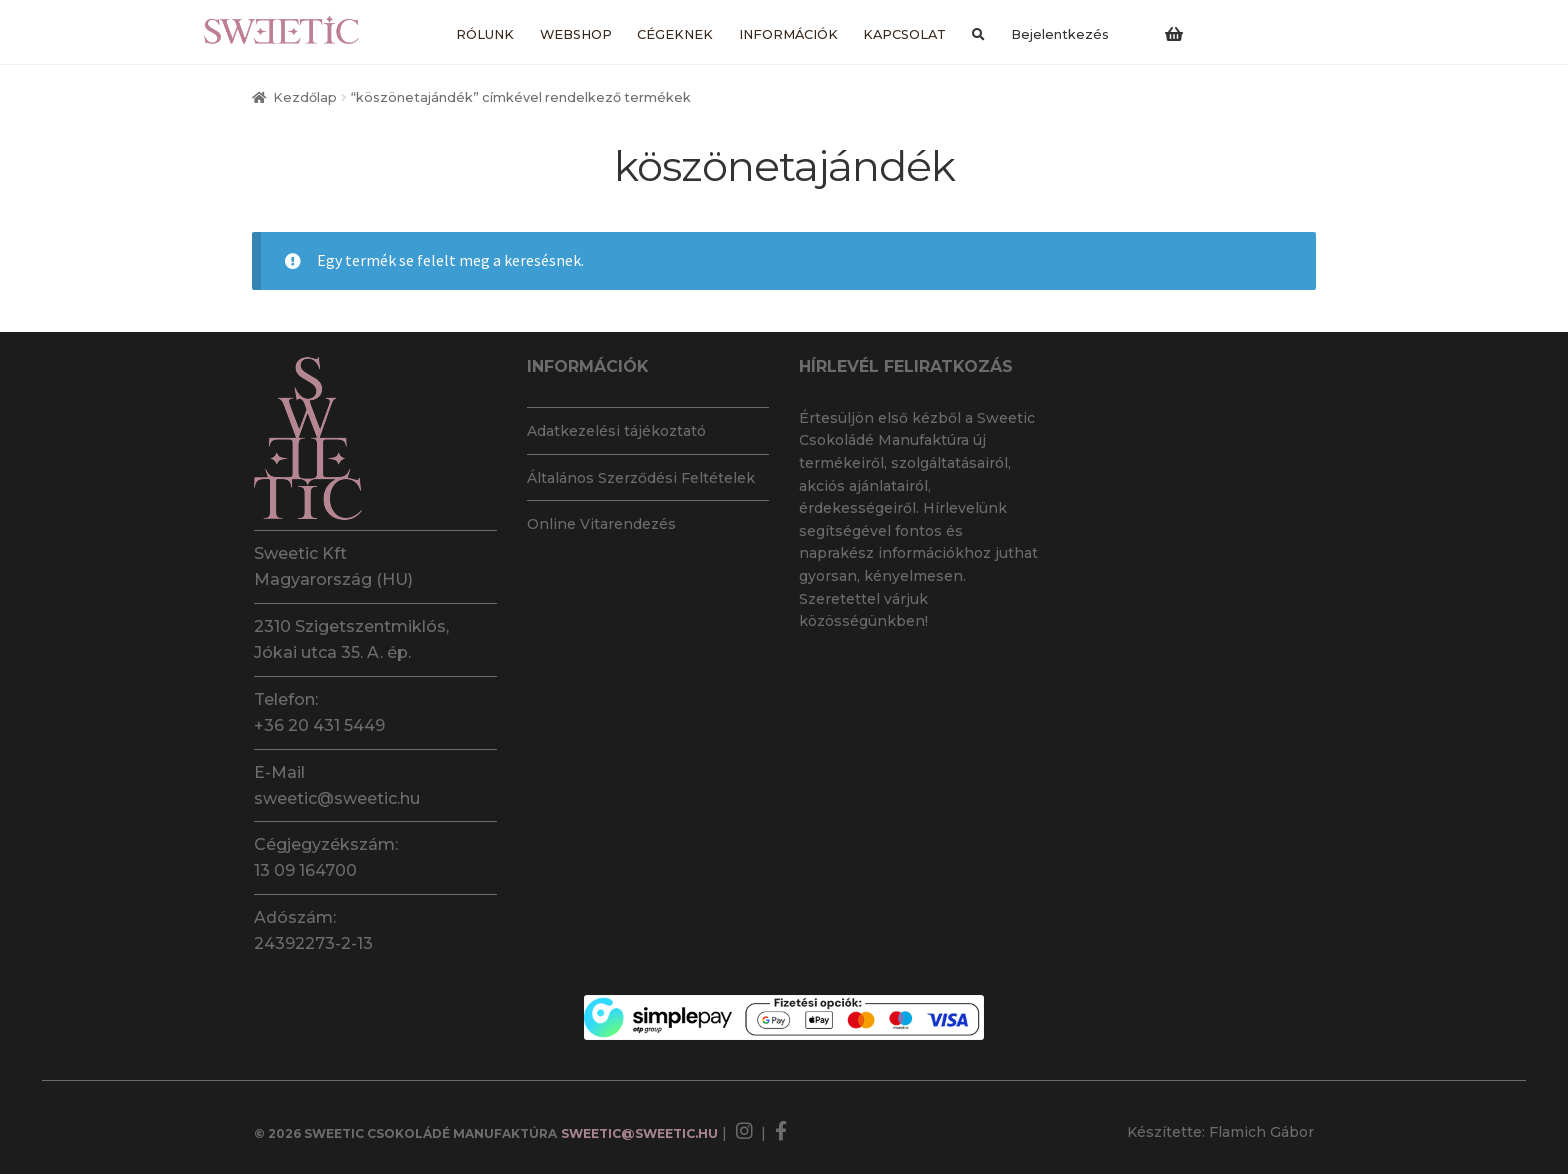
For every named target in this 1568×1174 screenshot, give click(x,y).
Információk (788, 34)
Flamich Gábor (1261, 1132)
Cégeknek (675, 34)
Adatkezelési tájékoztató (616, 431)
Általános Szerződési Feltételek (641, 478)
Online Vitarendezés (601, 524)
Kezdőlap (305, 97)
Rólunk (485, 34)
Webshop (576, 34)
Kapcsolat (904, 34)
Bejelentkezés (1060, 34)
